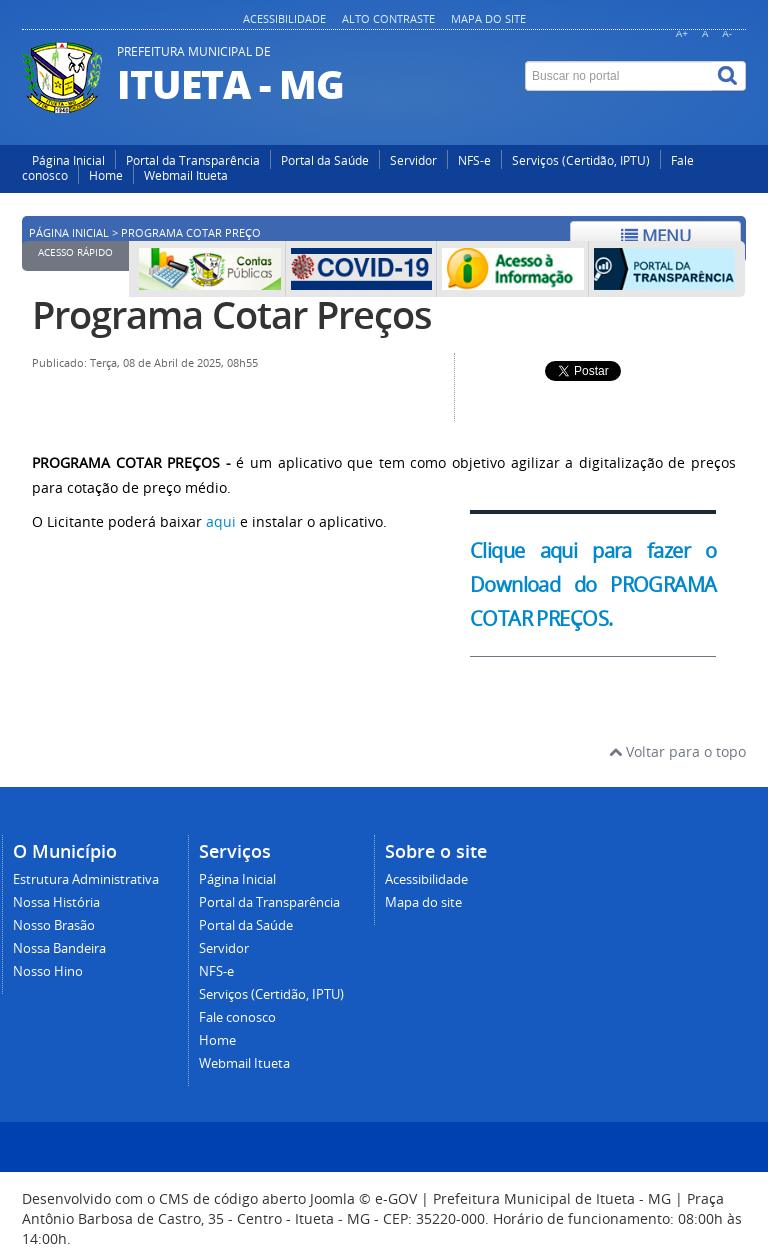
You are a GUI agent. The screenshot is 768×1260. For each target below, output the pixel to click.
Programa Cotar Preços (232, 314)
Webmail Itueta (186, 175)
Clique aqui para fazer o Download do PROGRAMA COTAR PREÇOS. (593, 585)
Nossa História (56, 902)
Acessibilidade (284, 18)
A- (727, 33)
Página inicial (69, 233)
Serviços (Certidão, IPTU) (581, 160)
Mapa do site (488, 18)
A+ (682, 33)
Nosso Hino (48, 971)
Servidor (413, 160)
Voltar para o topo (677, 751)
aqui (221, 521)
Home (106, 175)
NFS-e (474, 160)
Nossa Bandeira (59, 948)
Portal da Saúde (325, 160)
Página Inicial (68, 160)
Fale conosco (237, 1017)
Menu (656, 235)
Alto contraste (388, 18)
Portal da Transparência (193, 160)
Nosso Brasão (54, 925)
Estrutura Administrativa (86, 879)
